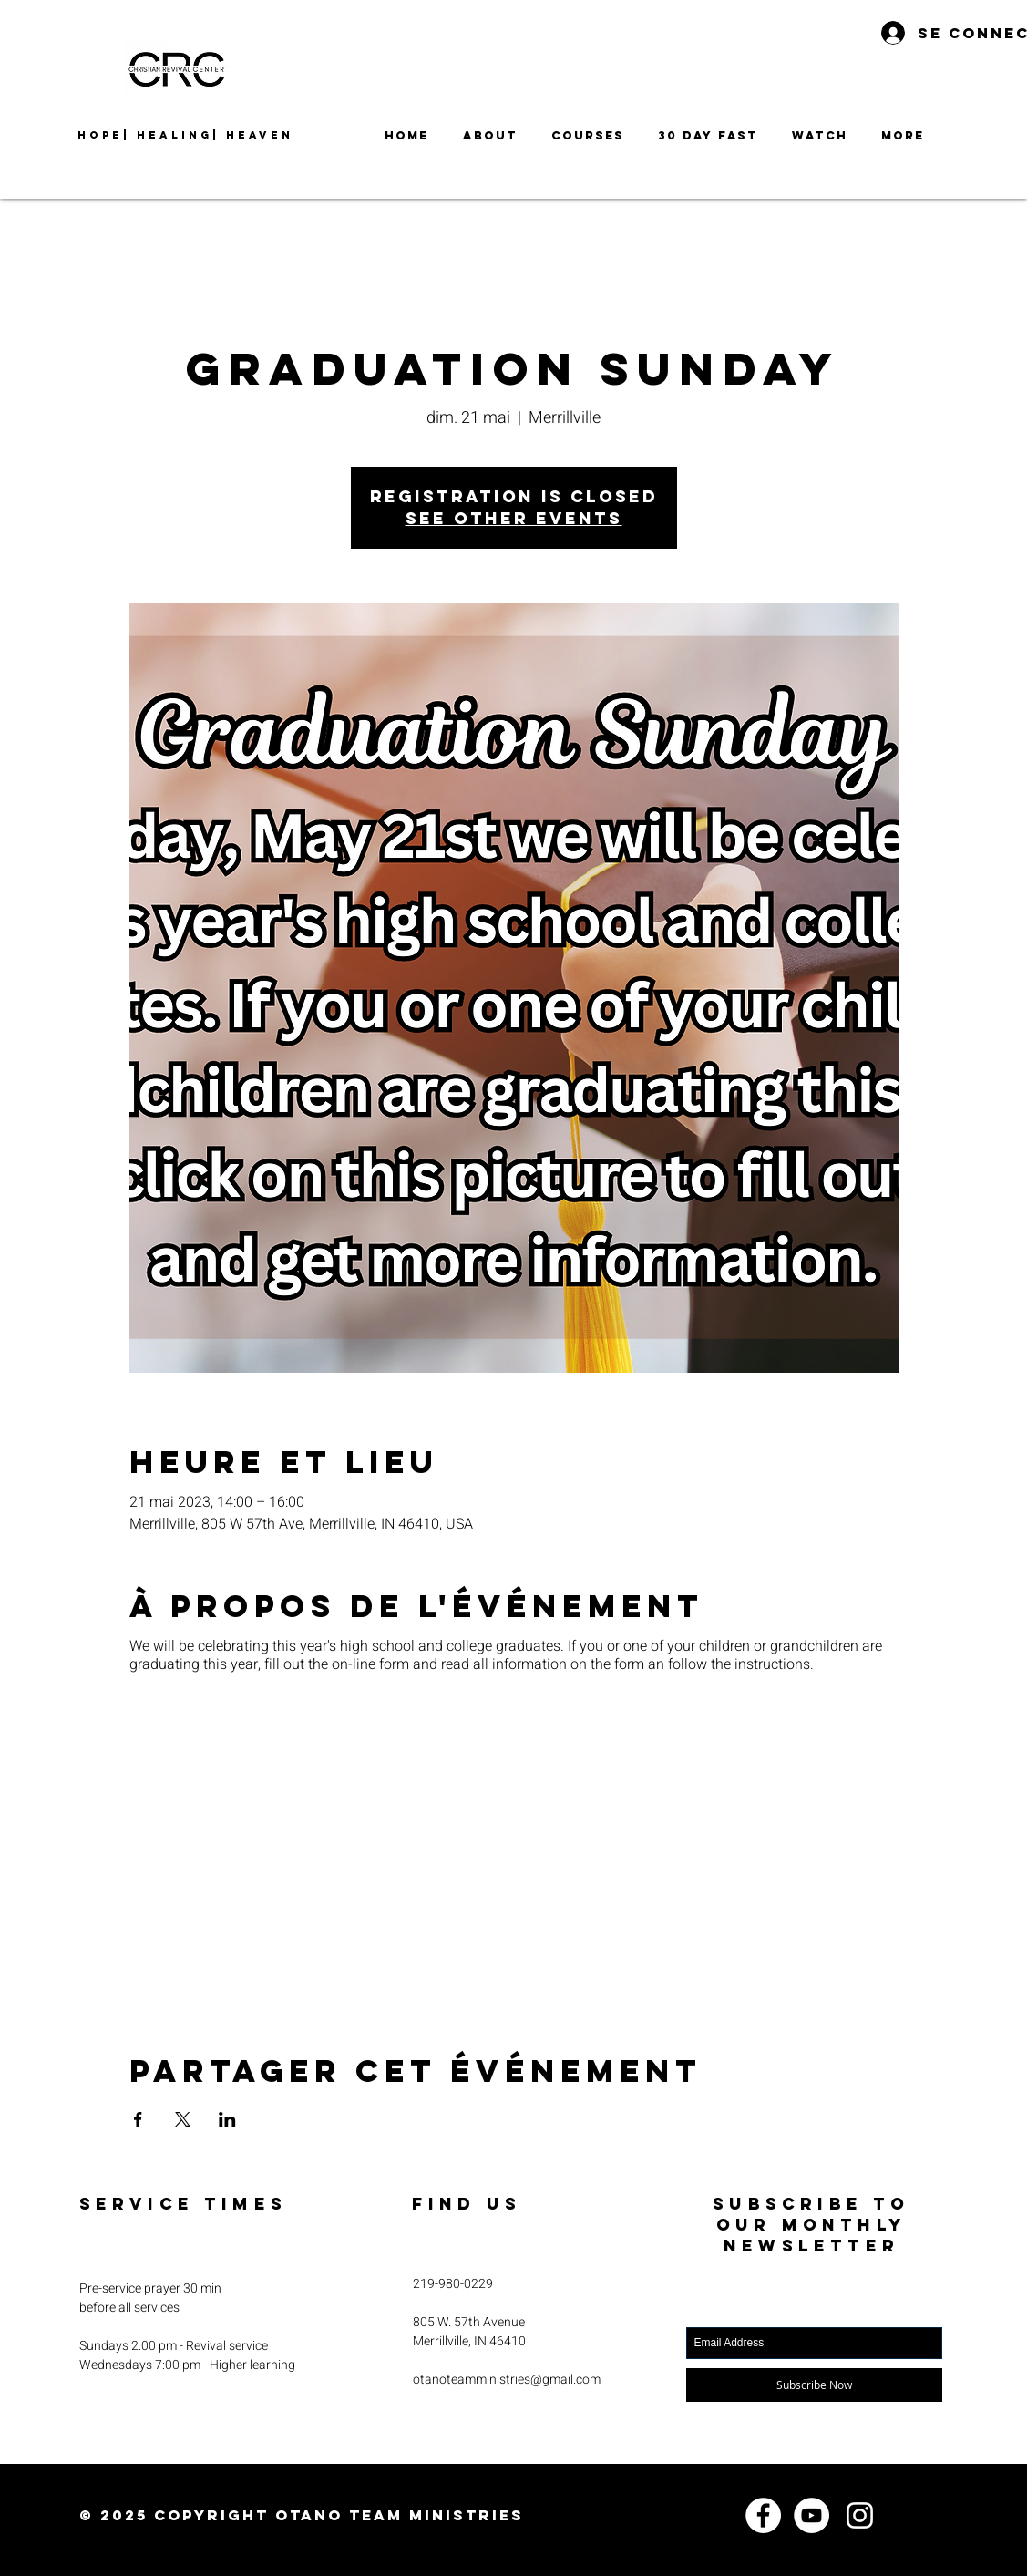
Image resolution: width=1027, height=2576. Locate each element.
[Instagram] (860, 2515)
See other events (514, 518)
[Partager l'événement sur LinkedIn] (227, 2119)
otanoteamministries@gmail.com (507, 2379)
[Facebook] (763, 2515)
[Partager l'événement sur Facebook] (138, 2119)
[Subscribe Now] (814, 2385)
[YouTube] (811, 2515)
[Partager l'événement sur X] (182, 2119)
